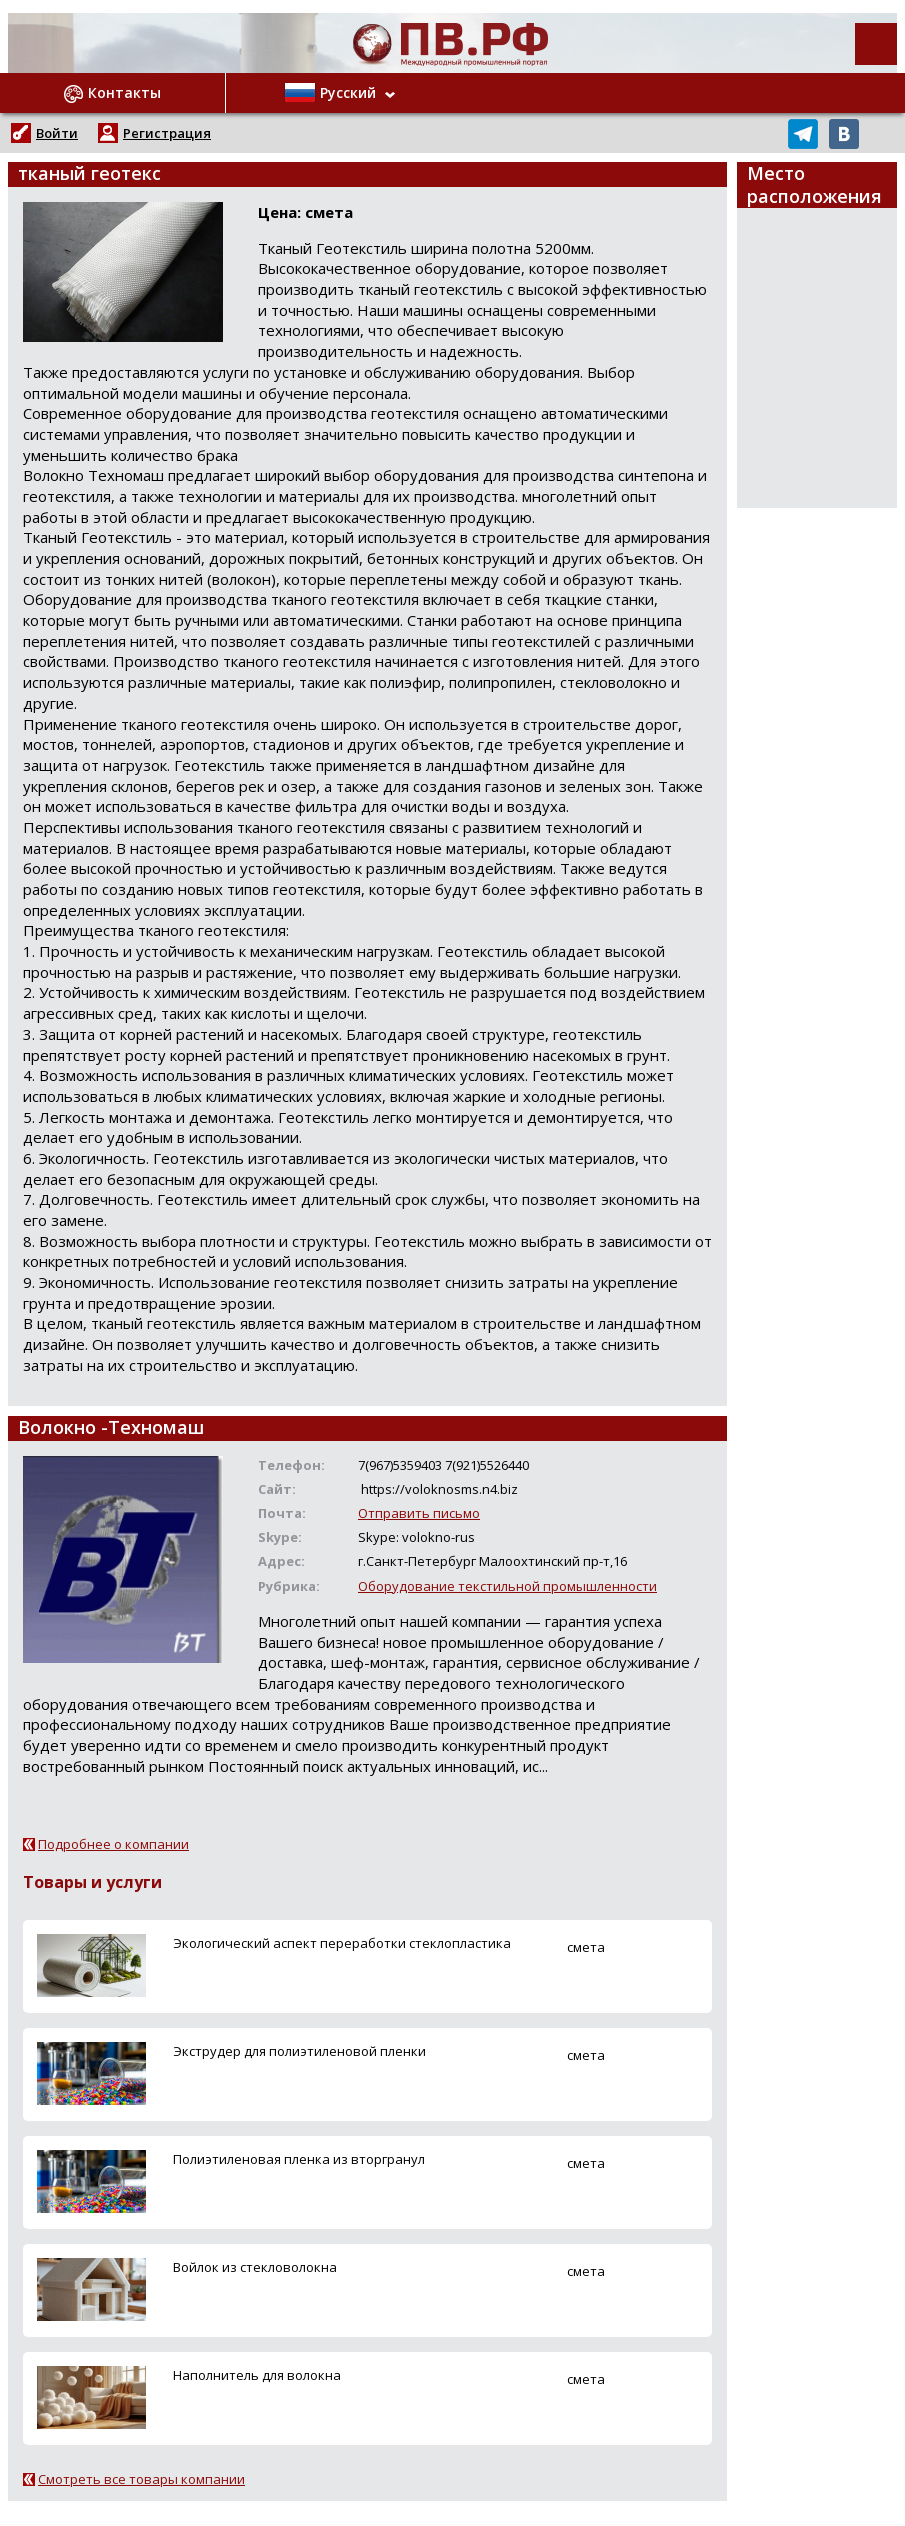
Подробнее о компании (113, 1844)
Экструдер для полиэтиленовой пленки (299, 2051)
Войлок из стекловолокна (255, 2267)
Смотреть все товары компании (141, 2479)
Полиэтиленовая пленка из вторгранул (299, 2159)
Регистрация (167, 133)
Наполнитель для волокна (257, 2375)
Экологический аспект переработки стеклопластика (342, 1943)
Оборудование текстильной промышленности (507, 1586)
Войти (57, 133)
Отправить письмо (419, 1513)
